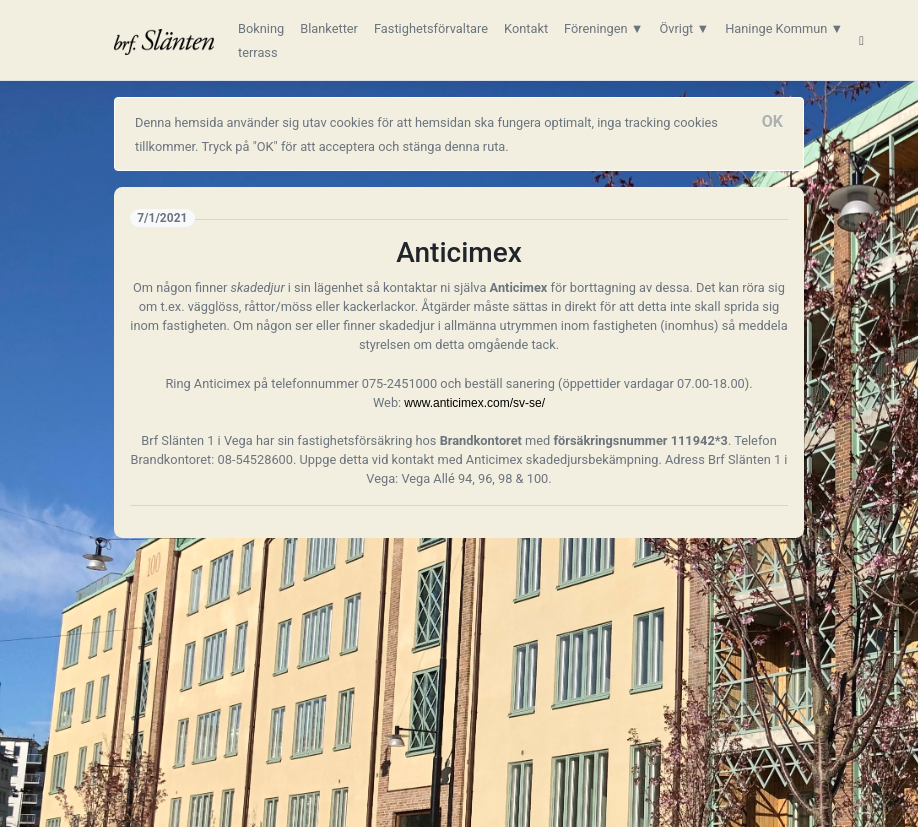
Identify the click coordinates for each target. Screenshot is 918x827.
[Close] (772, 122)
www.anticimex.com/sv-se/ (474, 403)
